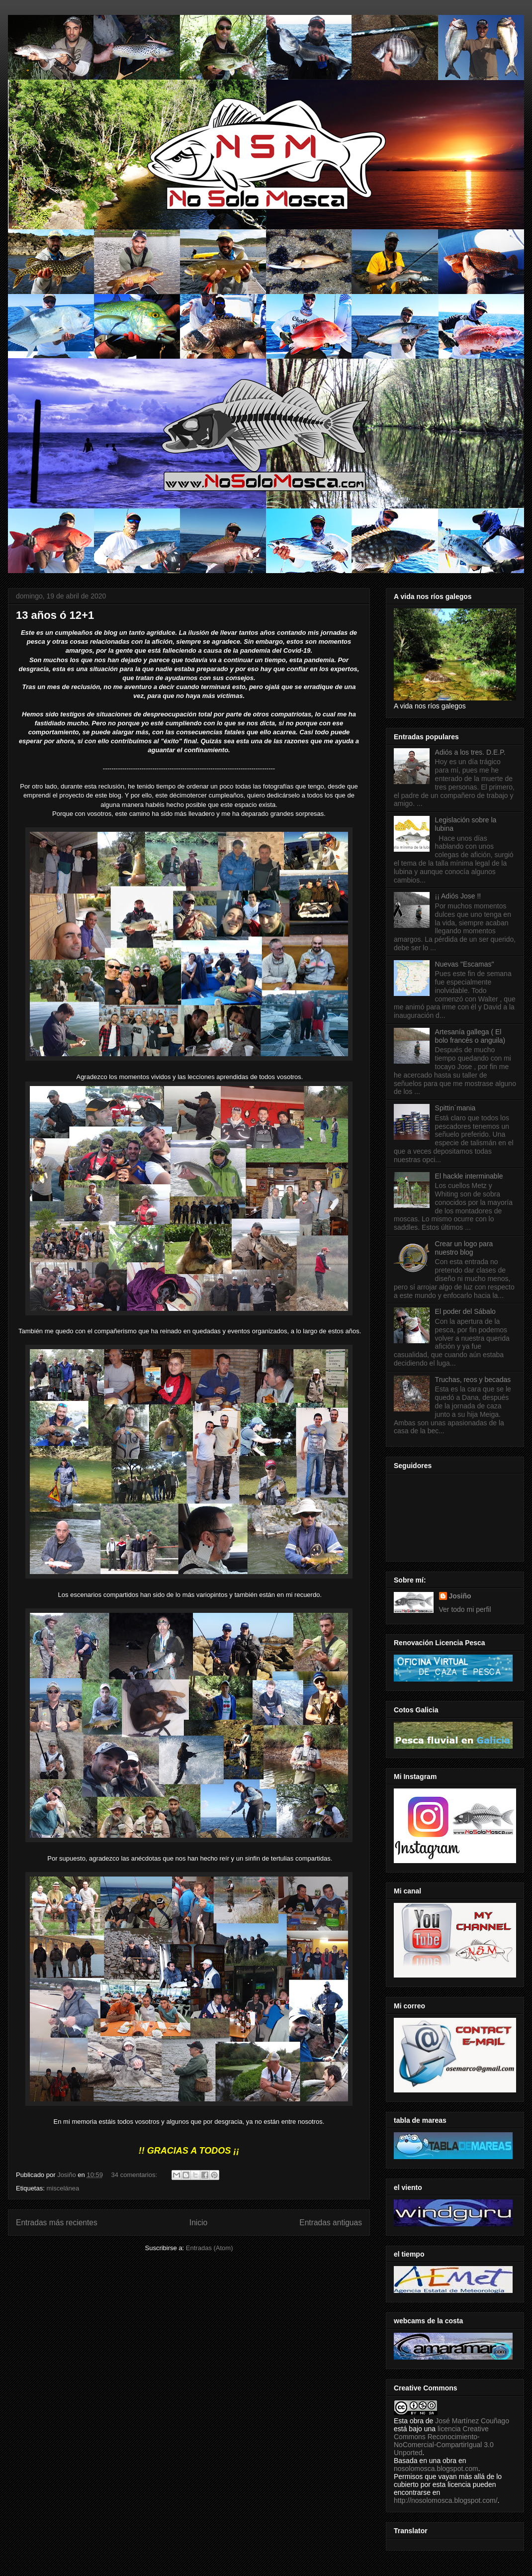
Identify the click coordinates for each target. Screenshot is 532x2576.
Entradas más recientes (56, 2222)
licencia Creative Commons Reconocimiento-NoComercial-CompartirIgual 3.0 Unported (444, 2441)
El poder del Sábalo (465, 1311)
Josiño (460, 1596)
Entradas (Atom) (209, 2248)
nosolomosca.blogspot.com (436, 2469)
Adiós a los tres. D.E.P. (470, 752)
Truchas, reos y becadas (473, 1380)
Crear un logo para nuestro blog (464, 1248)
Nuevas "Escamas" (464, 964)
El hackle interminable (469, 1176)
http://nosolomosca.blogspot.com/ (446, 2500)
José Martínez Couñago (472, 2421)
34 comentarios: (135, 2175)
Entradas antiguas (330, 2222)
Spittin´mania (455, 1108)
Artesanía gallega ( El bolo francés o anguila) (470, 1036)
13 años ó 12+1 (55, 615)
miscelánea (62, 2188)
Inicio (198, 2222)
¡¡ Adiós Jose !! (458, 896)
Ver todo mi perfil (465, 1609)
